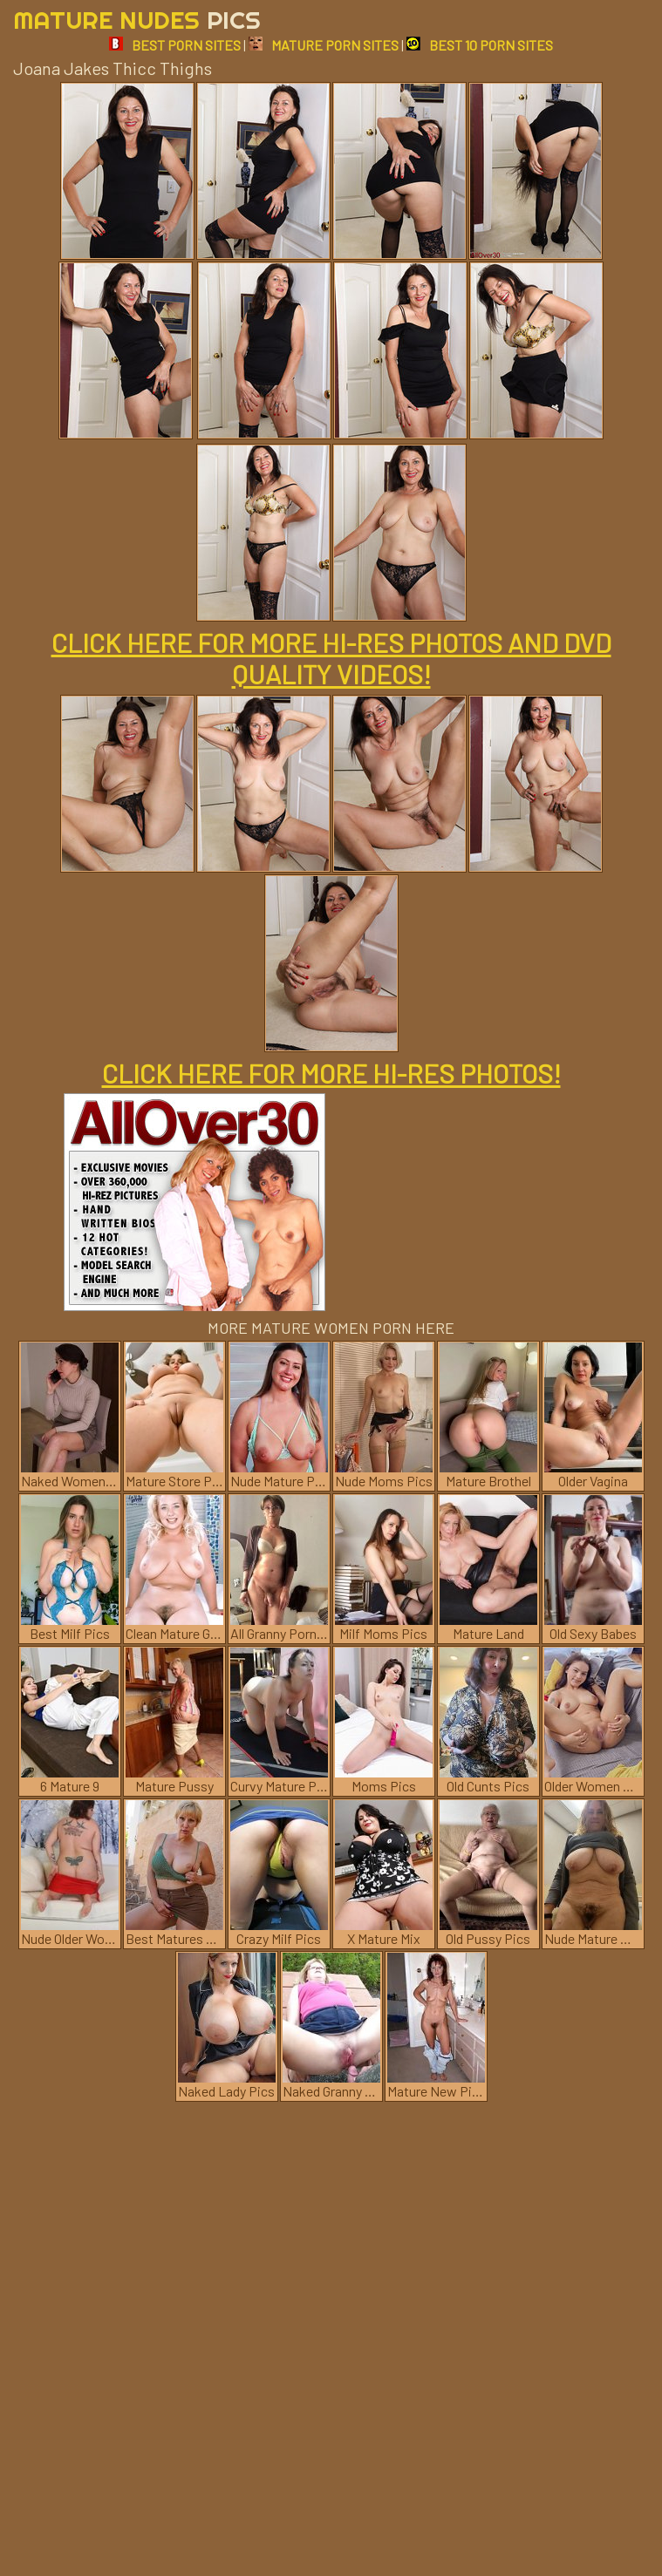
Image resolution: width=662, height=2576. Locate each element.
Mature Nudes (137, 19)
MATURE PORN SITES (324, 45)
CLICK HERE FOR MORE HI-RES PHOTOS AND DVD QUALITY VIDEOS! (331, 658)
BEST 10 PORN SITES (479, 45)
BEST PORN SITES (175, 45)
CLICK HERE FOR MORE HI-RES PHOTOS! (331, 1073)
